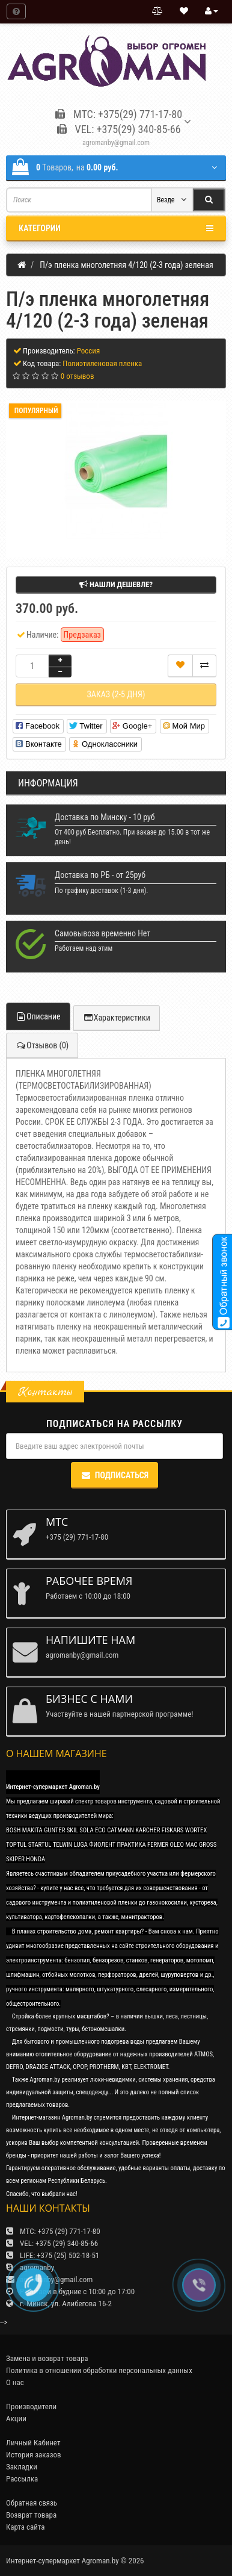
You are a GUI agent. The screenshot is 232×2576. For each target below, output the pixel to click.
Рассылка (22, 2478)
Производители (31, 2406)
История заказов (33, 2454)
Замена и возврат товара (47, 2358)
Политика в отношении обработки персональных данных (99, 2370)
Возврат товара (31, 2514)
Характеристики (116, 1017)
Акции (16, 2418)
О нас (15, 2382)
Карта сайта (25, 2526)
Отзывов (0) (42, 1045)
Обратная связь (31, 2502)
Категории (116, 228)
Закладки (21, 2466)
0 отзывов (77, 376)
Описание (38, 1016)
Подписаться (114, 1475)
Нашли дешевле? (116, 584)
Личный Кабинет (33, 2442)
